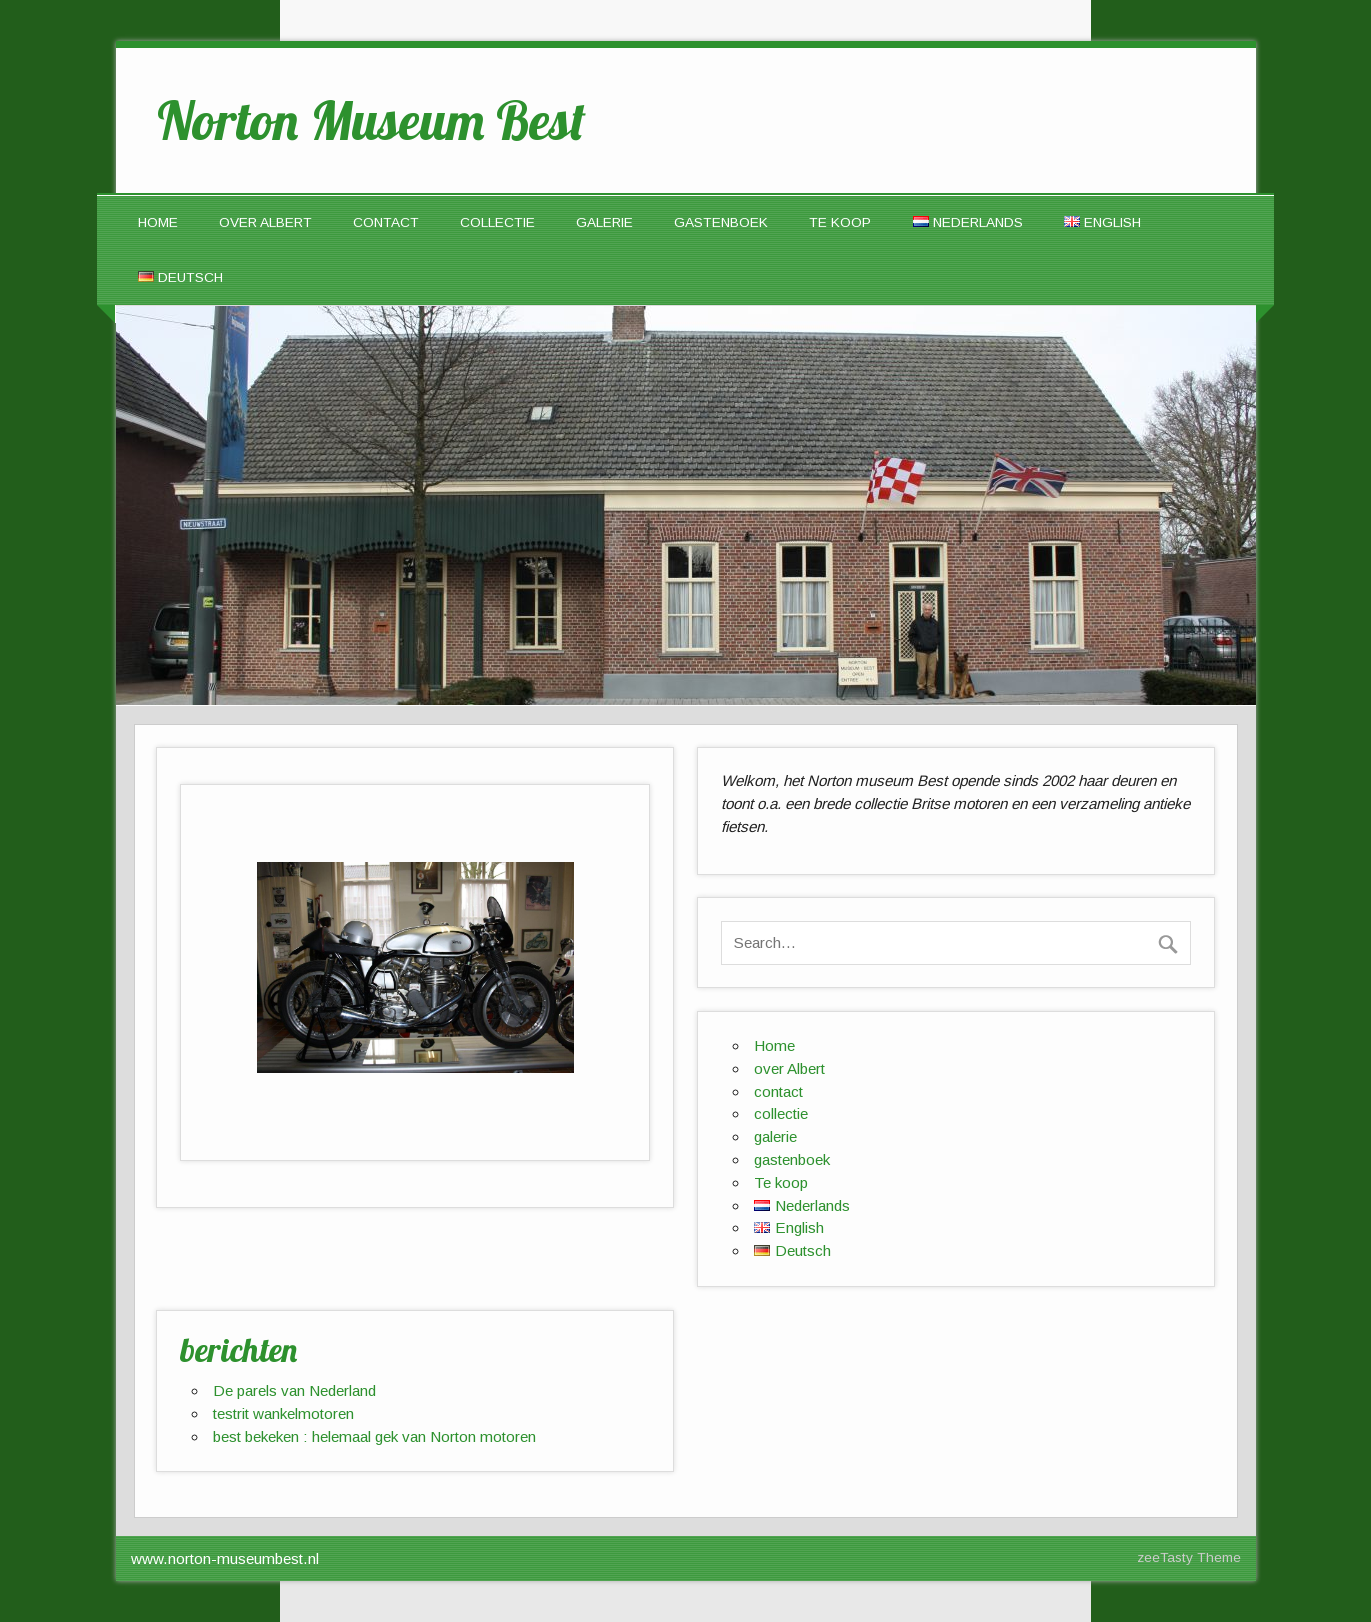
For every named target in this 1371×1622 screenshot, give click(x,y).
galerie (604, 222)
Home (158, 222)
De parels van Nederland (294, 1390)
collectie (497, 222)
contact (386, 222)
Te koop (840, 222)
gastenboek (721, 222)
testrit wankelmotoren (283, 1413)
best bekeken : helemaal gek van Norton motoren (374, 1436)
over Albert (265, 222)
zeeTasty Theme (1189, 1557)
